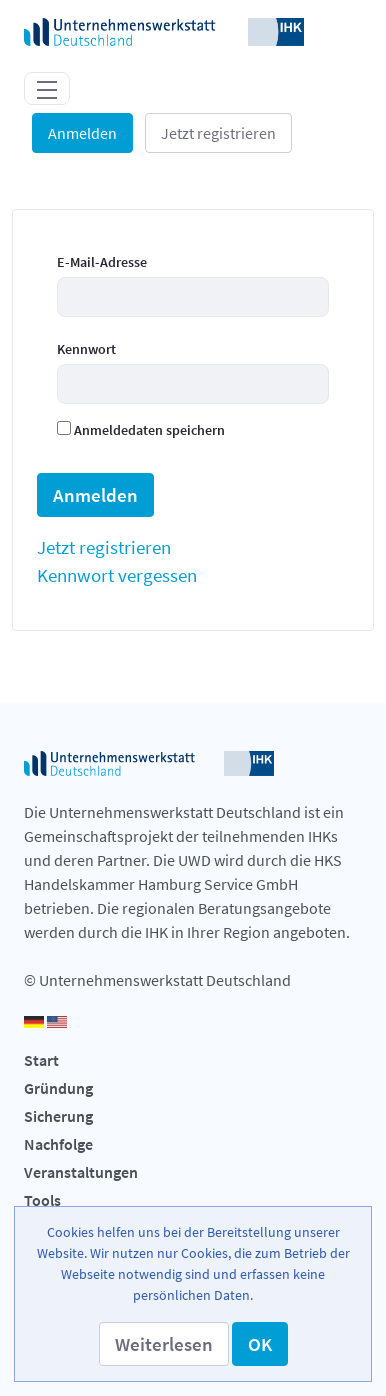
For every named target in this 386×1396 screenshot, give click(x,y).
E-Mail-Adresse (102, 262)
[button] (164, 1344)
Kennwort (86, 349)
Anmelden (82, 133)
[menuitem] (104, 547)
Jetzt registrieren (218, 133)
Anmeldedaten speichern (141, 430)
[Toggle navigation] (47, 88)
